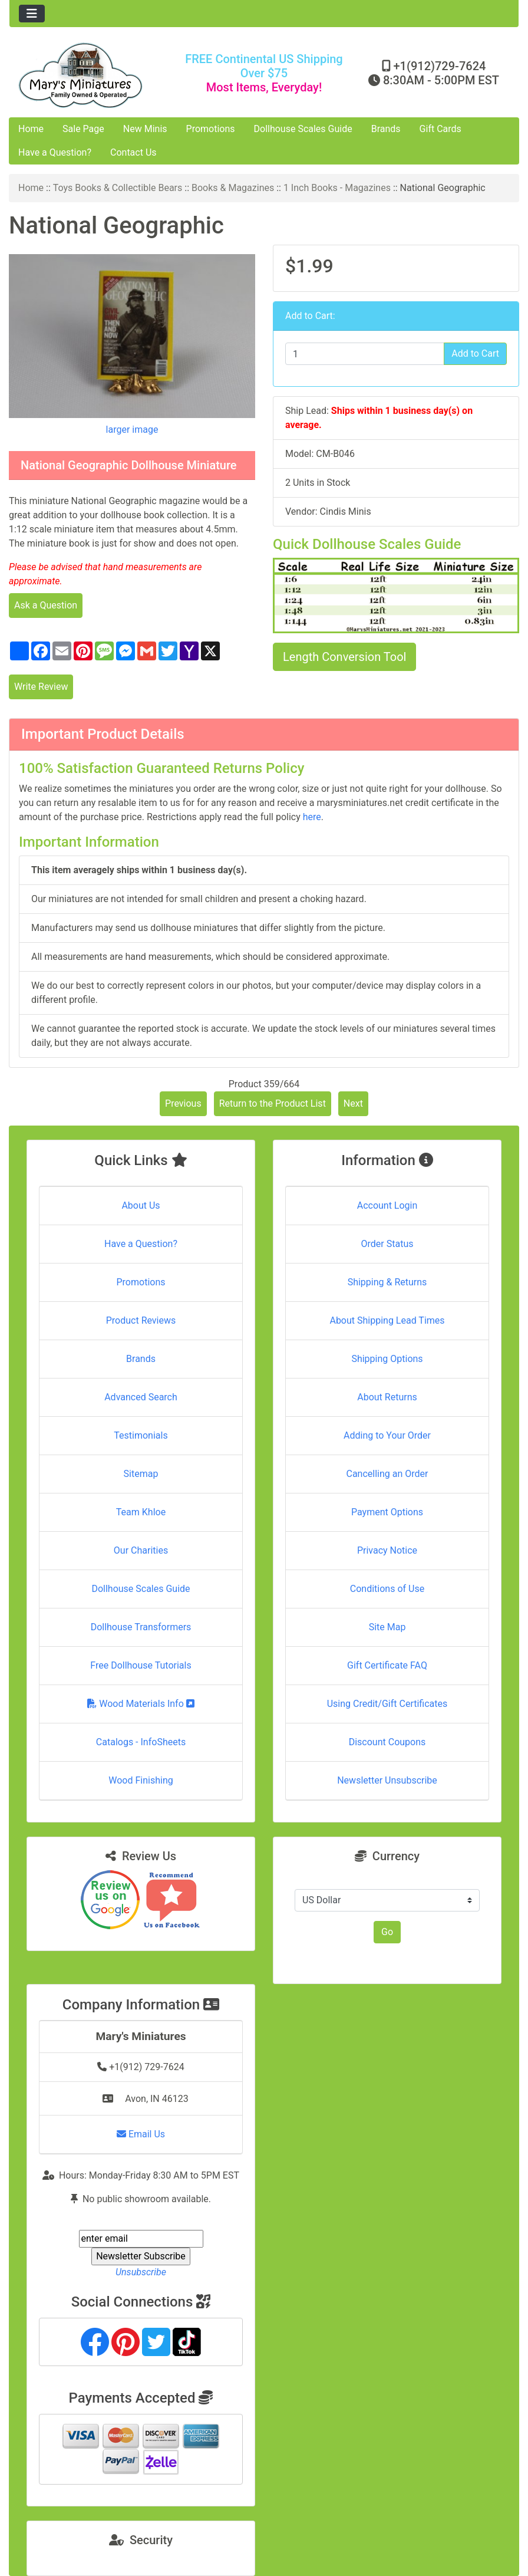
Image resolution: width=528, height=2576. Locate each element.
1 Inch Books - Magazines (337, 187)
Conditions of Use (387, 1588)
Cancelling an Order (387, 1473)
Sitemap (141, 1473)
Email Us (141, 2134)
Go (387, 1931)
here (312, 817)
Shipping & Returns (387, 1282)
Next (353, 1103)
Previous (183, 1103)
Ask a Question (45, 605)
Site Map (387, 1627)
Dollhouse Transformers (141, 1627)
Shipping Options (387, 1358)
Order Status (387, 1243)
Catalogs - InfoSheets (141, 1742)
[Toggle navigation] (32, 13)
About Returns (387, 1397)
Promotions (210, 128)
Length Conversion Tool (344, 657)
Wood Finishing (140, 1780)
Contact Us (133, 152)
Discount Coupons (387, 1742)
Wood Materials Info (140, 1703)
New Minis (145, 128)
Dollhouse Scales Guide (303, 128)
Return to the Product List (272, 1103)
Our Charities (141, 1550)
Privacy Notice (387, 1550)
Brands (386, 128)
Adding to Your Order (387, 1435)
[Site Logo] (94, 75)
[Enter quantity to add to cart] (364, 354)
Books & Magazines (233, 187)
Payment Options (387, 1512)
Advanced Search (140, 1397)
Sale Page (83, 128)
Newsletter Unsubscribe (387, 1780)
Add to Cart (475, 353)
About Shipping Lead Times (386, 1320)
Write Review (41, 686)
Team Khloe (141, 1512)
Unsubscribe (141, 2272)
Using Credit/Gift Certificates (387, 1703)
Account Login (387, 1205)
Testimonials (140, 1435)
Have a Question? (54, 152)
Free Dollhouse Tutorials (140, 1665)
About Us (140, 1205)
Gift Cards (440, 128)
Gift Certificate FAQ (387, 1665)
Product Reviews (141, 1320)
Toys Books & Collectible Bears (118, 187)
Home (31, 128)
